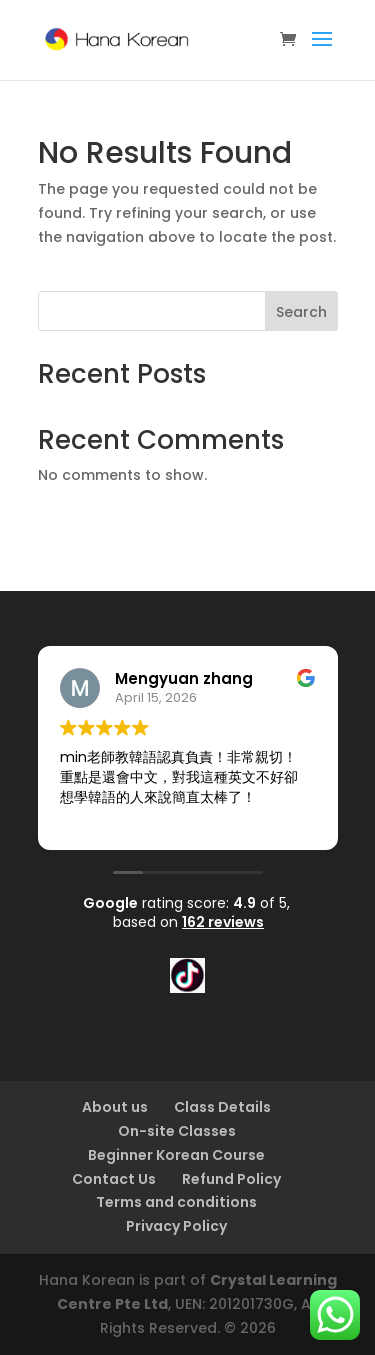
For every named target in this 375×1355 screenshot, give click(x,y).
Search (301, 312)
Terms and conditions (176, 1202)
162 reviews (223, 922)
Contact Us (114, 1179)
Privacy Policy (176, 1226)
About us (115, 1107)
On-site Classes (177, 1131)
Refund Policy (231, 1179)
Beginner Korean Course (176, 1155)
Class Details (222, 1107)
